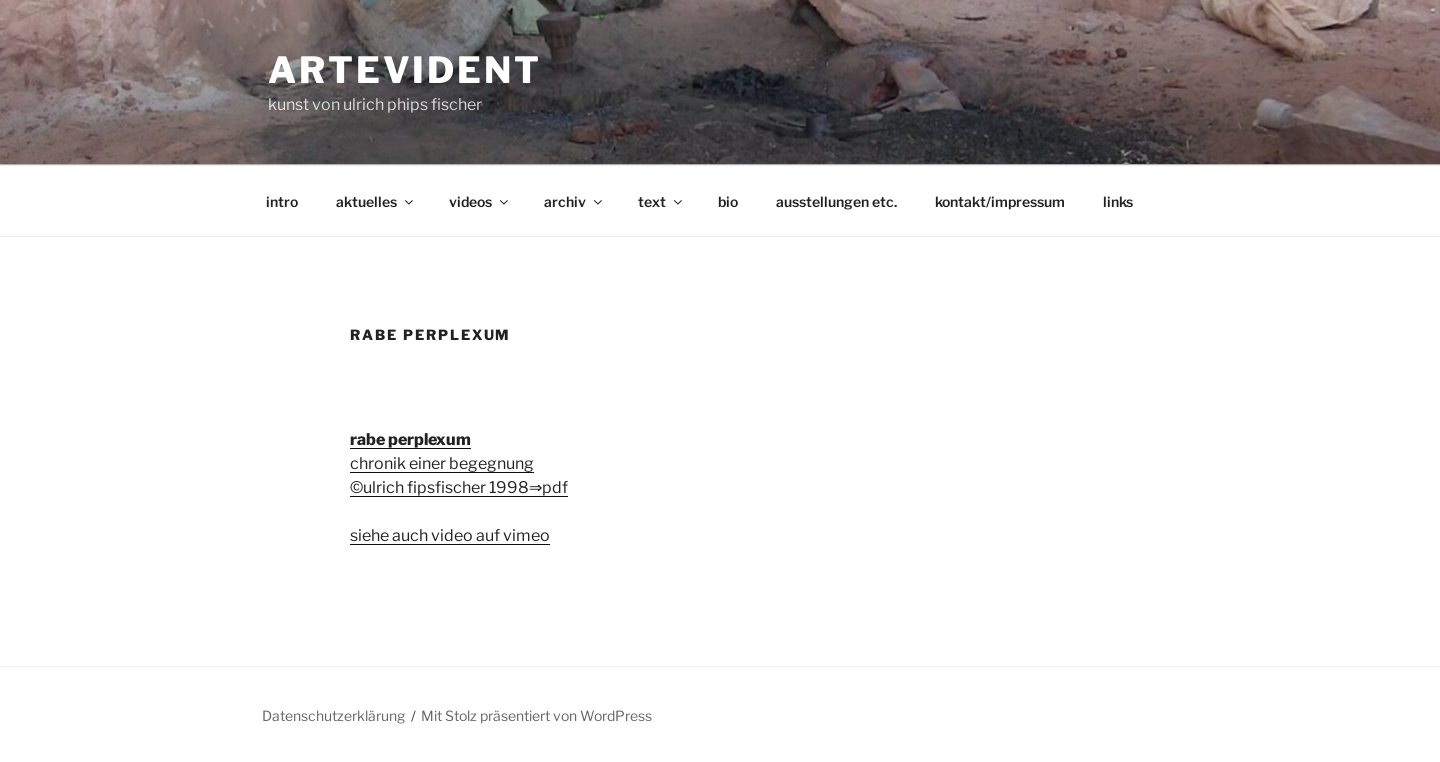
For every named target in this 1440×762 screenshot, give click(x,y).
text (661, 201)
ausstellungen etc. (836, 201)
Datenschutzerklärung (333, 715)
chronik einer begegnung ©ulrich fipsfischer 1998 (442, 463)
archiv (574, 201)
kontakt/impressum (1000, 201)
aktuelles (376, 201)
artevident (405, 70)
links (1118, 201)
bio (728, 201)
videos (480, 201)
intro (282, 201)
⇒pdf (548, 487)
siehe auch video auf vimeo (450, 535)
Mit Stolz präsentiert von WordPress (536, 715)
